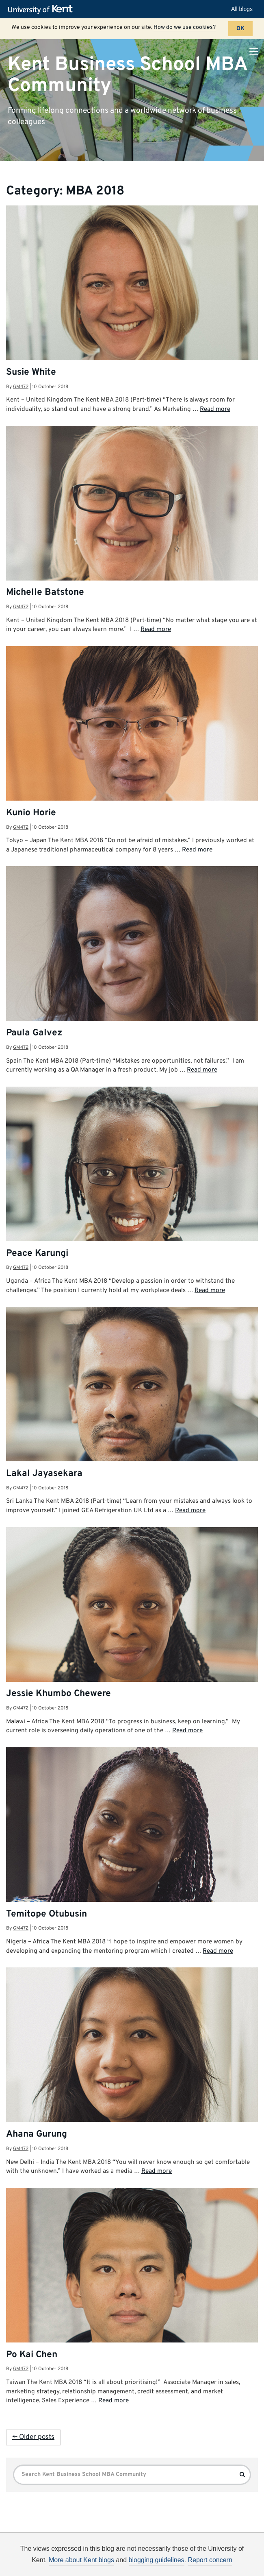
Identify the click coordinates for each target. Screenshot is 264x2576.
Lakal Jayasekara (44, 1474)
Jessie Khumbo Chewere (58, 1694)
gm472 (20, 387)
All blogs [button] (242, 9)
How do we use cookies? (185, 27)
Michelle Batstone (45, 592)
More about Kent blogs (81, 2559)
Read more (215, 409)
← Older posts (33, 2437)
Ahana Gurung (36, 2134)
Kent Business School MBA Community (127, 75)
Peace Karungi (37, 1254)
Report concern (210, 2559)
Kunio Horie (31, 813)
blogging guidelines (156, 2559)
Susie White (31, 372)
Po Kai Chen (31, 2355)
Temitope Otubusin (46, 1914)
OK (240, 28)
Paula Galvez (34, 1033)
